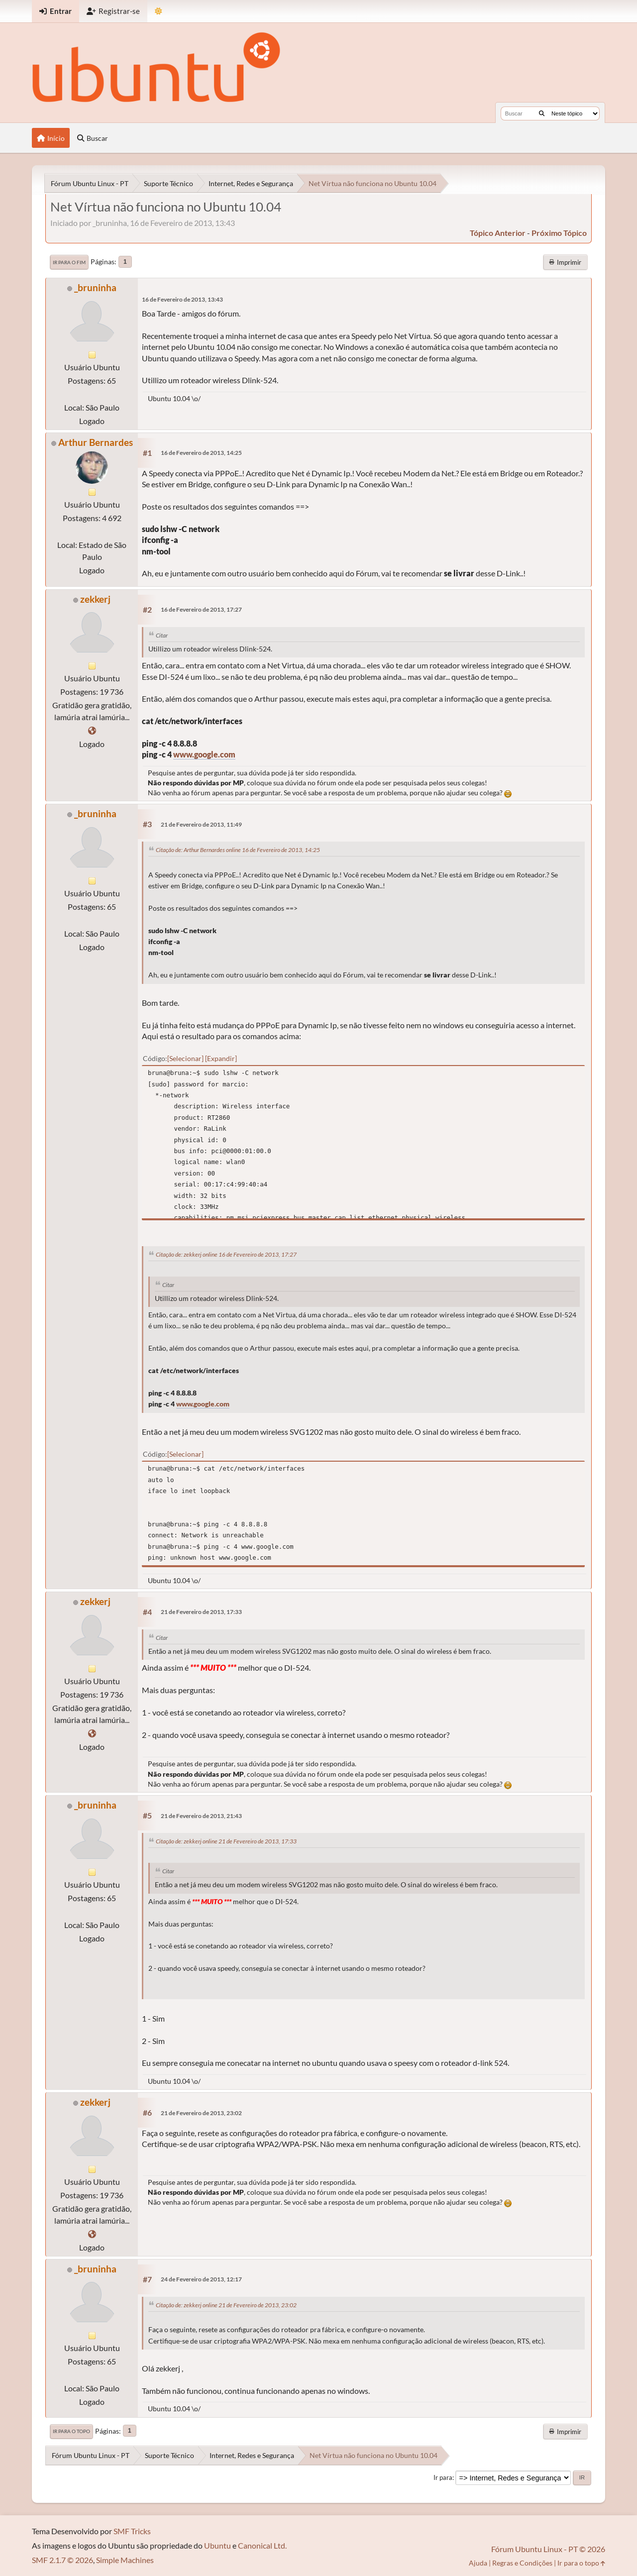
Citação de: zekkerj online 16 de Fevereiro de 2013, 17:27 (226, 1254)
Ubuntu (217, 2545)
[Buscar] (541, 113)
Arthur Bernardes (95, 442)
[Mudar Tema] (158, 11)
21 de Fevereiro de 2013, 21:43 (201, 1816)
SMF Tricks (132, 2531)
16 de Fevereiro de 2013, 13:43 (182, 299)
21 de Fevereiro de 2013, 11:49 (201, 824)
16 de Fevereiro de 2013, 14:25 (201, 452)
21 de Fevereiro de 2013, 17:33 (201, 1612)
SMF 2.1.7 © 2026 (62, 2560)
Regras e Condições (522, 2563)
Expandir (221, 1058)
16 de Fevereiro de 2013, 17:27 (201, 609)
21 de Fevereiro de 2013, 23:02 (201, 2113)
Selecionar (185, 1058)
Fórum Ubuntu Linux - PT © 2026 (548, 2549)
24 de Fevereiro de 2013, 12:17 (201, 2279)
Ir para (442, 2477)
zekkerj (95, 599)
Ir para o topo (71, 2431)
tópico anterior (498, 232)
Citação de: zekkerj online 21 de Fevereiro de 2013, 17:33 (226, 1841)
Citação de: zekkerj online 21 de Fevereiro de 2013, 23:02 (226, 2305)
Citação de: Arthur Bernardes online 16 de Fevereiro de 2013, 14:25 (238, 850)
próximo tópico (559, 232)
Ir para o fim (69, 262)
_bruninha (95, 287)
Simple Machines (125, 2560)
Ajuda (478, 2563)
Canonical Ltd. (262, 2545)
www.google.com (204, 754)
